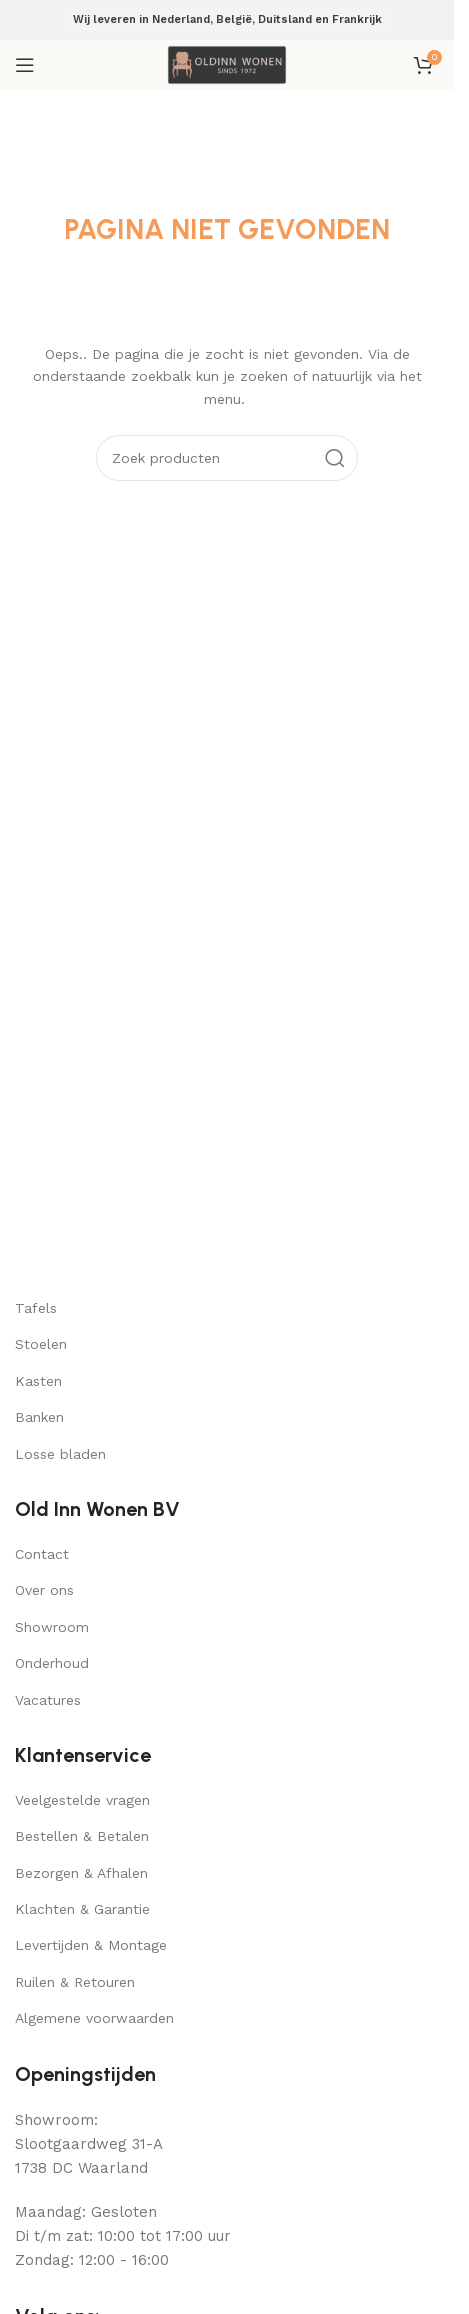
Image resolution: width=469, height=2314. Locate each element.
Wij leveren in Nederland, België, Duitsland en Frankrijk (227, 19)
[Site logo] (227, 64)
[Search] (227, 458)
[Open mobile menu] (25, 65)
